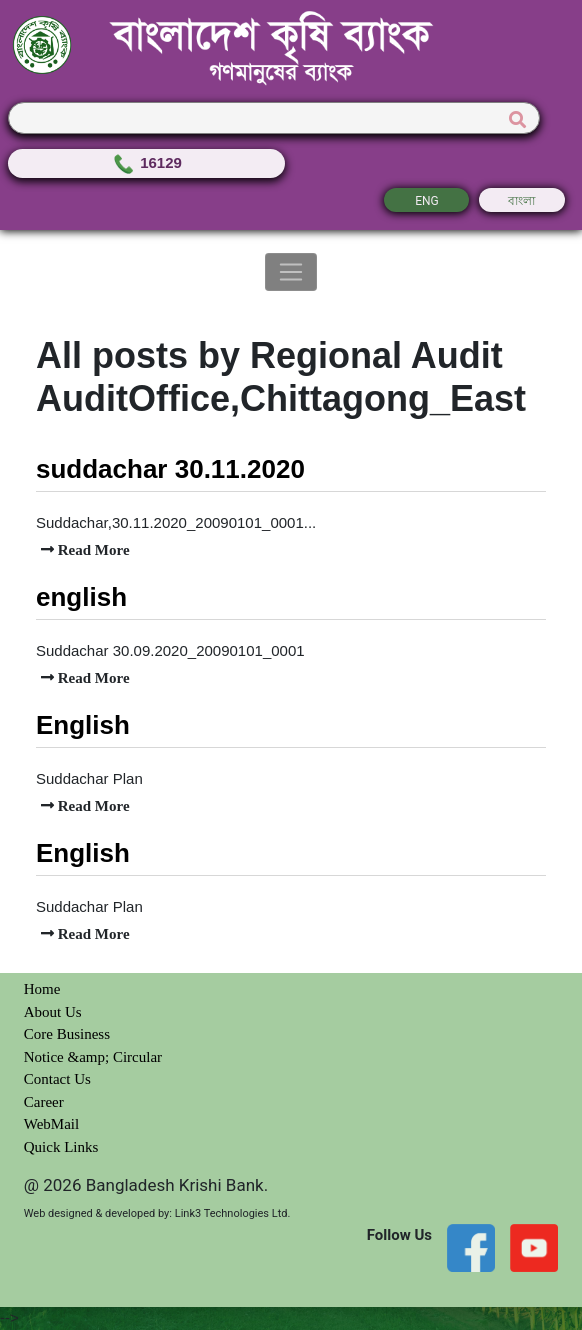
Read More (92, 549)
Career (44, 1102)
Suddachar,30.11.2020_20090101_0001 (170, 522)
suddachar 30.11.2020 (170, 469)
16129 (146, 162)
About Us (53, 1012)
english (81, 597)
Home (42, 989)
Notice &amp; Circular (93, 1057)
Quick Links (61, 1147)
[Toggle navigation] (291, 272)
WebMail (51, 1124)
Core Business (67, 1034)
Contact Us (57, 1079)
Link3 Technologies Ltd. (233, 1213)
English (83, 725)
